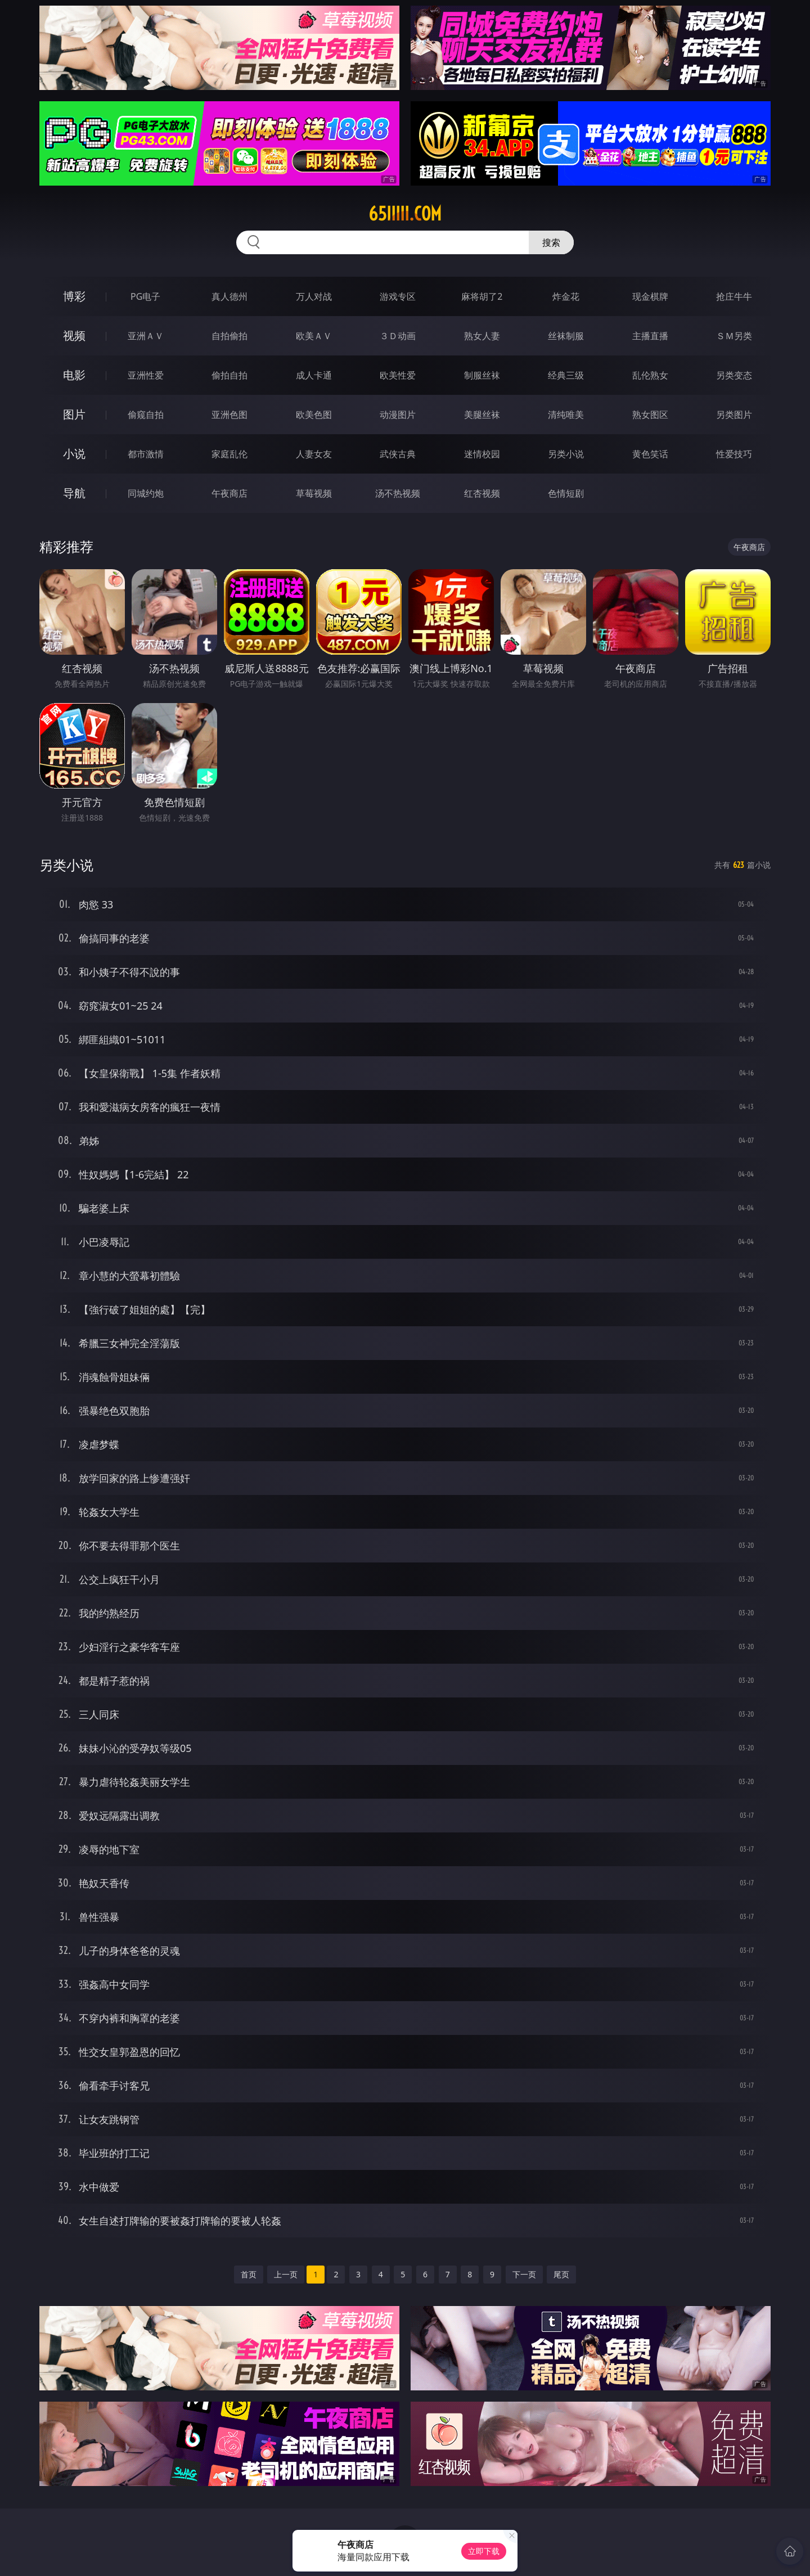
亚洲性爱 (146, 375)
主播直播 (650, 336)
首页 (248, 2274)
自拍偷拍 (230, 336)
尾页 (561, 2274)
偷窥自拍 (146, 414)
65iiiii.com (405, 213)
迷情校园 (482, 454)
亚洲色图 (230, 414)
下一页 (524, 2274)
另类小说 (566, 454)
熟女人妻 (482, 336)
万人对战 (314, 296)
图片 (74, 414)
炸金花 (565, 296)
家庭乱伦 (230, 454)
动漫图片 (398, 414)
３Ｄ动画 (398, 336)
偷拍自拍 (230, 375)
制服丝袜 (482, 375)
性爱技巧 (734, 454)
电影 (74, 374)
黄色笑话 (650, 454)
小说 (74, 453)
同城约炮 (146, 493)
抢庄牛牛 (734, 296)
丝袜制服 (566, 336)
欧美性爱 (398, 375)
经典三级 (566, 375)
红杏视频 (482, 493)
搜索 (551, 242)
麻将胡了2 (481, 296)
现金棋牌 (650, 296)
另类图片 (734, 414)
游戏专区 (398, 296)
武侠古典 (398, 454)
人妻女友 (314, 454)
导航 (74, 493)
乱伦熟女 (650, 375)
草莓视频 (314, 493)
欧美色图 (314, 414)
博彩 (74, 296)
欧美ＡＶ (314, 336)
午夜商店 (230, 493)
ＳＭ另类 (734, 336)
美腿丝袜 (482, 414)
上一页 (286, 2274)
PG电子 (145, 296)
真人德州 (230, 296)
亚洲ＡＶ (146, 336)
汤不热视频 (397, 493)
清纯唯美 (566, 414)
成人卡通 (314, 375)
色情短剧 (566, 493)
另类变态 (734, 375)
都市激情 (146, 454)
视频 (74, 335)
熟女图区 (650, 414)
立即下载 (484, 2551)
